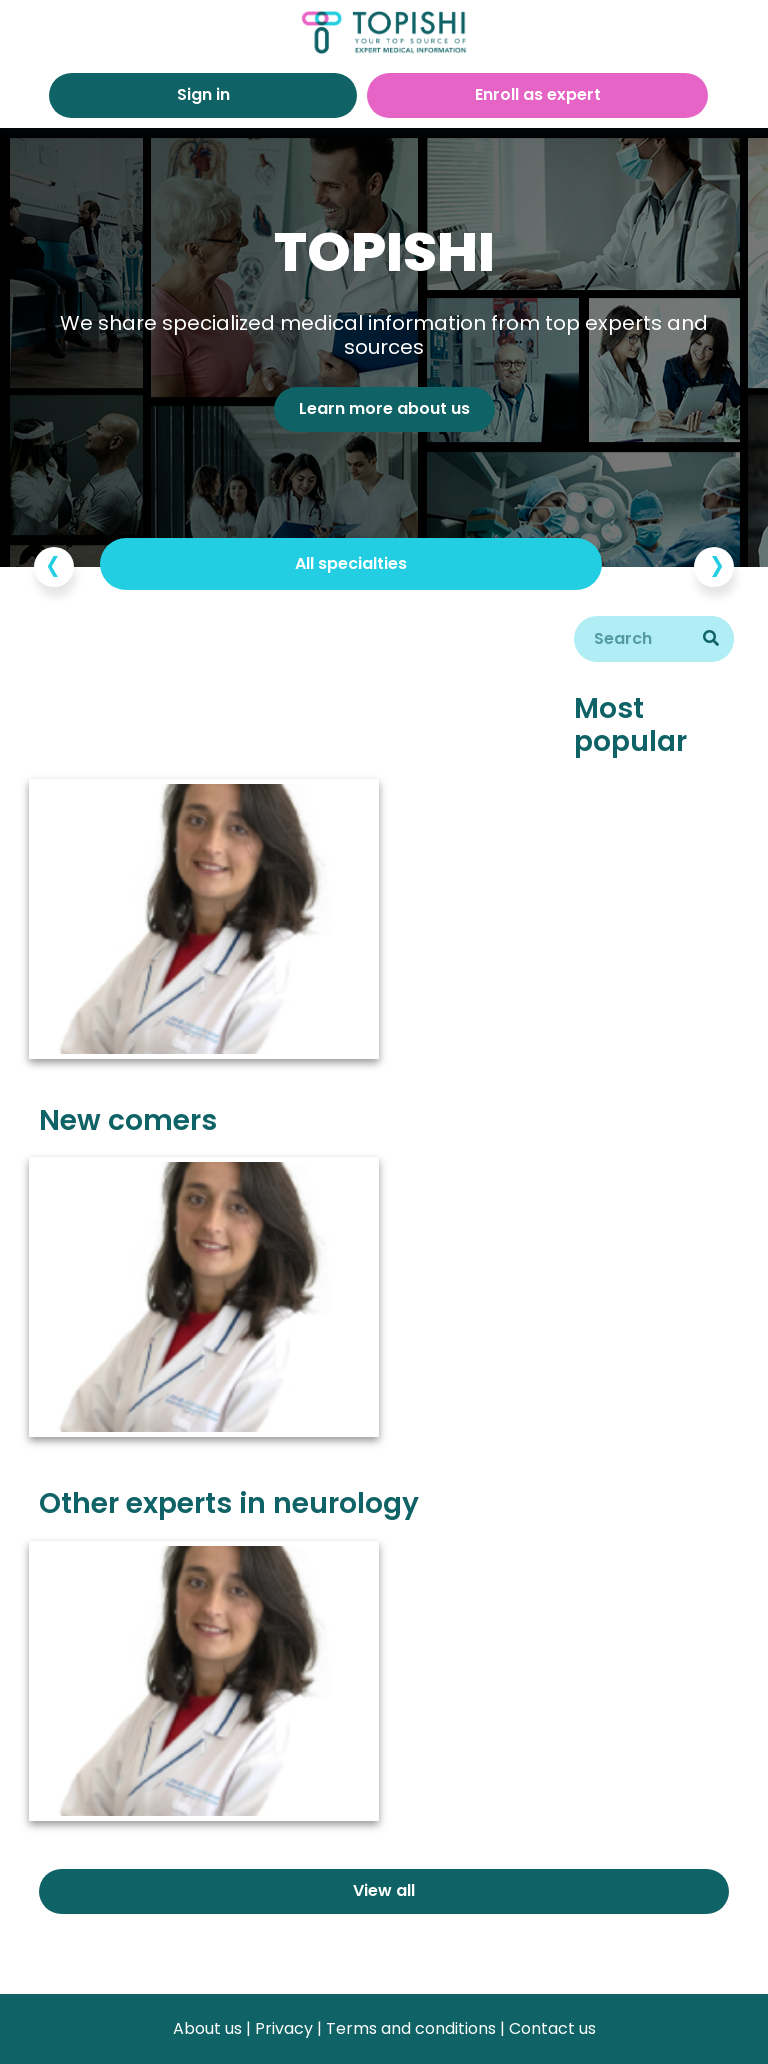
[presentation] (54, 567)
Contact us (552, 2028)
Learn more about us (384, 408)
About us (207, 2028)
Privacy (284, 2028)
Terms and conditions (411, 2028)
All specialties (351, 563)
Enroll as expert (538, 94)
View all (384, 1890)
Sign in (203, 94)
